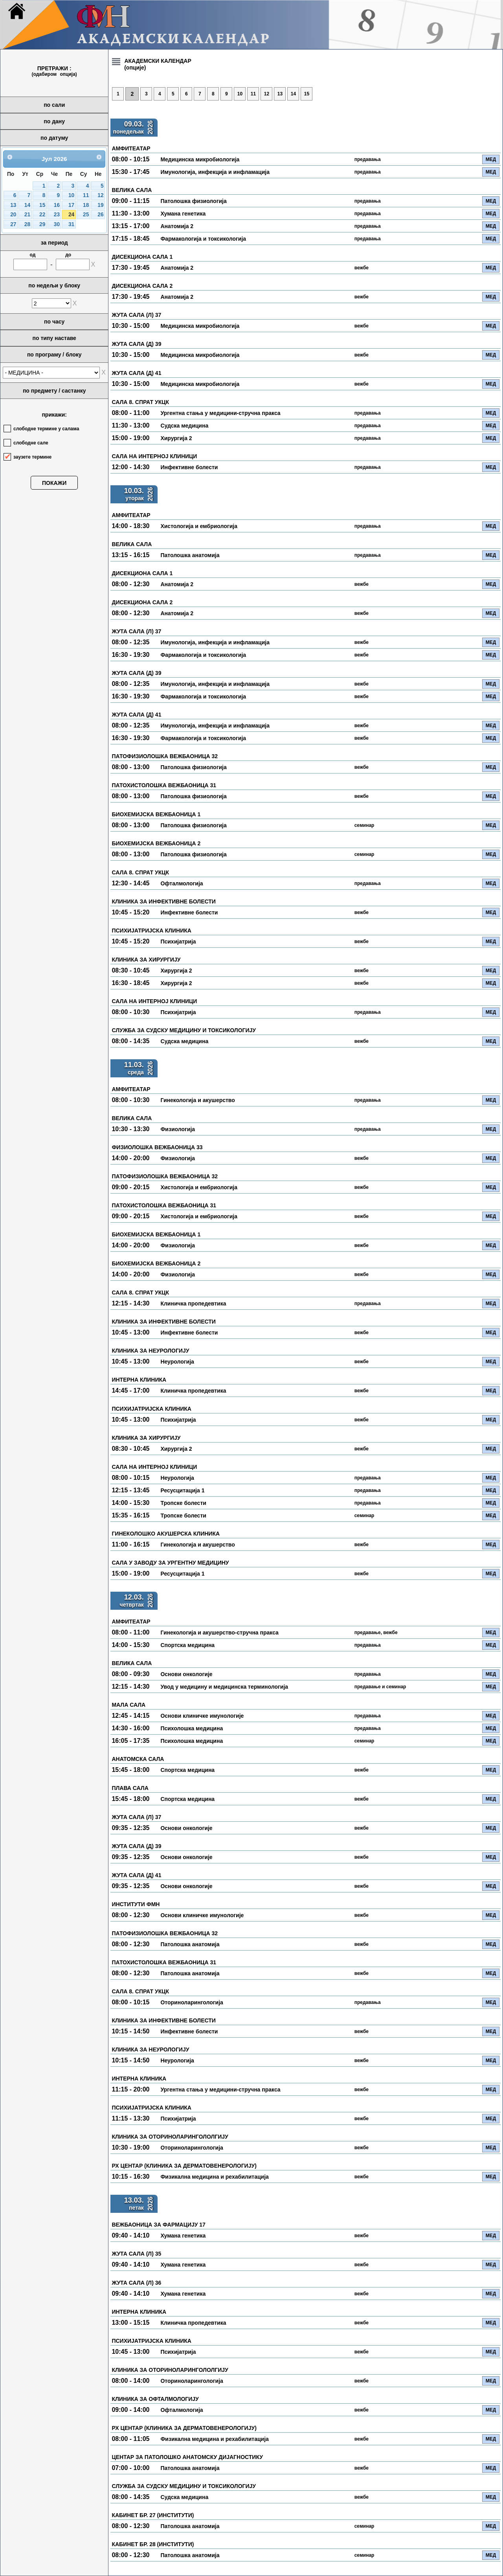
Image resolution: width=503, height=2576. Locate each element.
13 (13, 205)
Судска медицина (184, 425)
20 (13, 215)
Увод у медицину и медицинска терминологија (224, 1687)
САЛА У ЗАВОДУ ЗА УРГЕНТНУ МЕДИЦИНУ (170, 1562)
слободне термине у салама (46, 428)
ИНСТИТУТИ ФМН (136, 1904)
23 (57, 215)
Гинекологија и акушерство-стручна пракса (219, 1632)
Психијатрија (178, 941)
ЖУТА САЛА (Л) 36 (136, 2283)
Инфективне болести (189, 467)
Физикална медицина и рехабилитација (214, 2177)
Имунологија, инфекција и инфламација (215, 172)
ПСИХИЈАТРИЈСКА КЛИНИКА (151, 930)
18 (86, 205)
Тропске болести (183, 1503)
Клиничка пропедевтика (193, 1303)
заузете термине (32, 457)
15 (42, 205)
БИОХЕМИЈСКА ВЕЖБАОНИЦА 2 (156, 843)
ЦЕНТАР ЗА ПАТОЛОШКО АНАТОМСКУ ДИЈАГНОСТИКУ (187, 2457)
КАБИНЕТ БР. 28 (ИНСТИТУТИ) (153, 2544)
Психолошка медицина (191, 1728)
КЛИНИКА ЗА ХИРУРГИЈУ (146, 959)
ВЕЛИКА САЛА (132, 190)
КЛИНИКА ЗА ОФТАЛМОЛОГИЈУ (155, 2399)
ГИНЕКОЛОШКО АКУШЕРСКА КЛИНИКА (166, 1533)
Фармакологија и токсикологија (203, 239)
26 (100, 215)
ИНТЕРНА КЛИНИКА (139, 1380)
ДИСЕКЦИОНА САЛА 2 (142, 286)
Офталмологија (181, 883)
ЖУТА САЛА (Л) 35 (136, 2254)
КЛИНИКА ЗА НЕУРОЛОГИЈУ (150, 1350)
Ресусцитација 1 (182, 1490)
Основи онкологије (186, 1674)
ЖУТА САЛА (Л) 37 (136, 315)
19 (100, 205)
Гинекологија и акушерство (197, 1100)
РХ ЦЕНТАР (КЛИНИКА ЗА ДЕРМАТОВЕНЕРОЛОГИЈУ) (184, 2166)
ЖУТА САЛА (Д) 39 (136, 344)
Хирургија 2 (176, 438)
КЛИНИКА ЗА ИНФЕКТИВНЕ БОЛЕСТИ (163, 901)
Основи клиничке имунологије (202, 1716)
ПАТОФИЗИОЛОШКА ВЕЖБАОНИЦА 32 (165, 756)
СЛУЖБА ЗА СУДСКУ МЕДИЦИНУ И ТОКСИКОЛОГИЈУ (184, 1030)
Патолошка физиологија (193, 201)
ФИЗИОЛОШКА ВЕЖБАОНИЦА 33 (157, 1147)
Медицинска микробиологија (199, 159)
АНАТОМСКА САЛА (138, 1759)
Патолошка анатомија (189, 555)
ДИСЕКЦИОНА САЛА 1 (142, 257)
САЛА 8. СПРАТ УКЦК (140, 402)
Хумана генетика (183, 213)
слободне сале (30, 443)
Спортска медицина (187, 1645)
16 (57, 205)
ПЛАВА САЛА (130, 1788)
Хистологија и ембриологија (198, 526)
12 (100, 195)
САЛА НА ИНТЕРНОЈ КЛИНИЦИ (154, 456)
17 (71, 205)
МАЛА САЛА (128, 1705)
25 (86, 215)
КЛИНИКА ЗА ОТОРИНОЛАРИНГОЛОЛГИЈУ (170, 2137)
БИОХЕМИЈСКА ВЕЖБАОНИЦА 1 (156, 814)
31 (71, 224)
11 (86, 195)
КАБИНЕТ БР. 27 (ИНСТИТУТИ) (153, 2515)
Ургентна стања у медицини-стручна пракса (220, 413)
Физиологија (177, 1129)
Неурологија (177, 1361)
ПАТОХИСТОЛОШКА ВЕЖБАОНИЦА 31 (164, 785)
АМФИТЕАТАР (131, 148)
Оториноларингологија (191, 2002)
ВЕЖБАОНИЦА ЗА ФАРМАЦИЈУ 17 (159, 2224)
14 (27, 205)
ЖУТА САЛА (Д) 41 (136, 373)
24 (71, 215)
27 (13, 224)
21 (27, 215)
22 (42, 215)
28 (27, 224)
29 (42, 224)
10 (71, 195)
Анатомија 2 (176, 226)
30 (57, 224)
